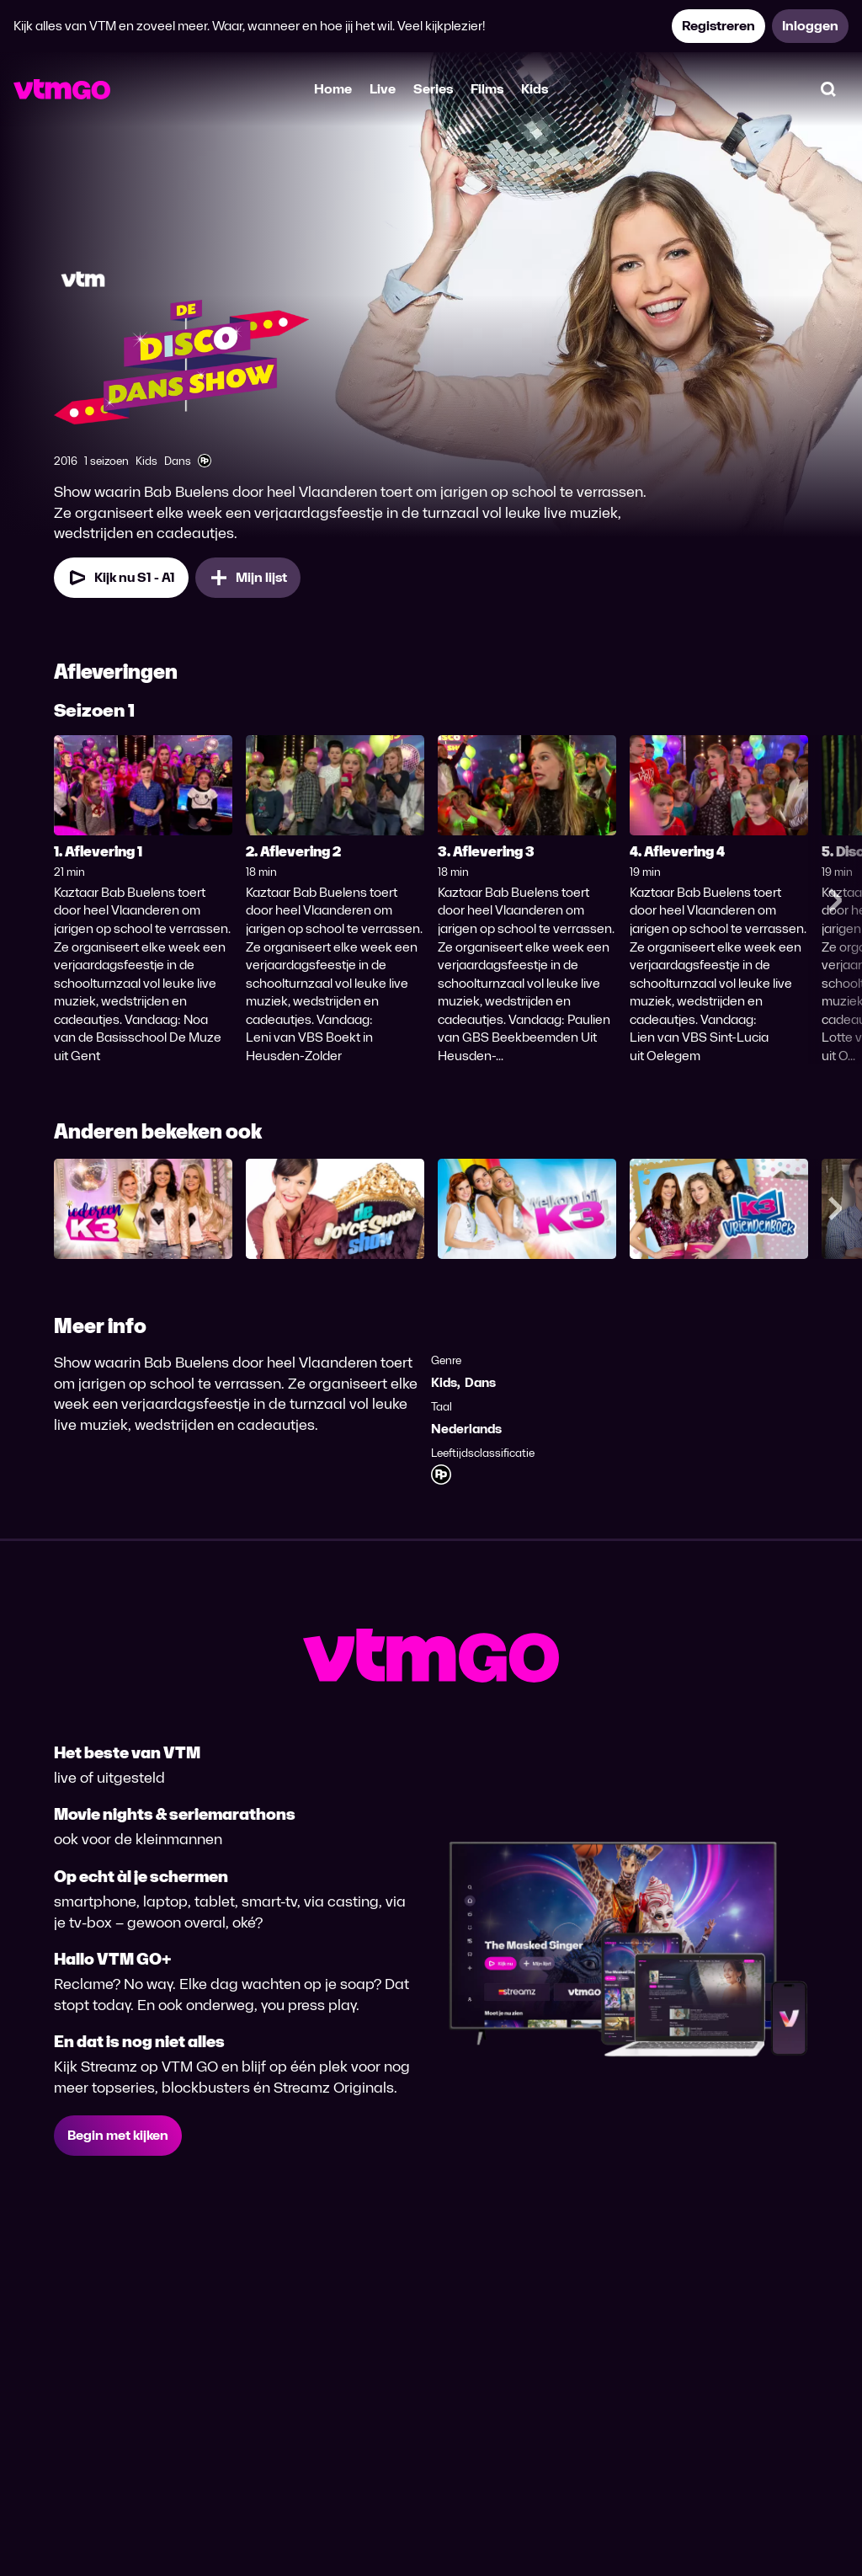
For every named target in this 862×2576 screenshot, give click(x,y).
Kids (534, 89)
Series (433, 89)
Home (333, 89)
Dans (480, 1382)
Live (383, 89)
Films (487, 89)
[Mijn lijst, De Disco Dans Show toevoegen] (248, 577)
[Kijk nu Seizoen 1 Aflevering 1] (121, 577)
